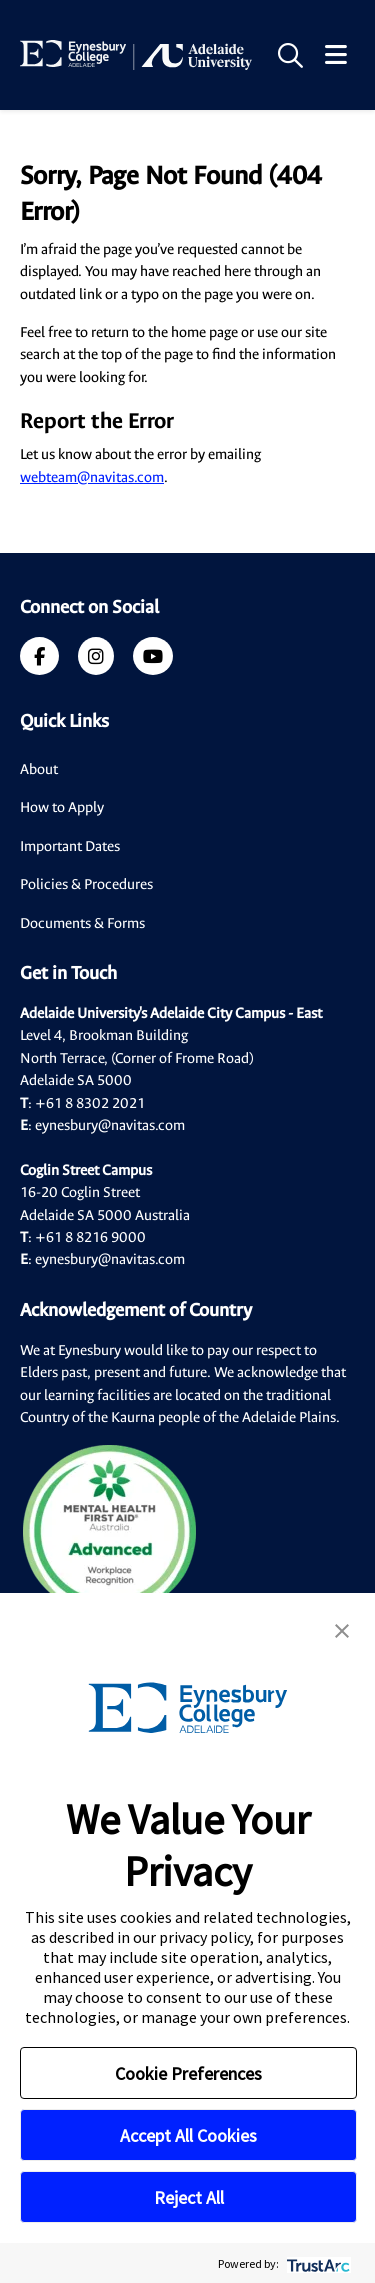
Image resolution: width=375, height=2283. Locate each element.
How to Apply (62, 807)
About (39, 769)
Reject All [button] (189, 2197)
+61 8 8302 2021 (90, 1103)
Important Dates (70, 846)
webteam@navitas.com (92, 477)
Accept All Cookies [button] (188, 2135)
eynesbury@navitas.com (110, 1125)
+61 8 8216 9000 (90, 1237)
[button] (342, 1629)
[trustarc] (316, 2263)
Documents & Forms (82, 923)
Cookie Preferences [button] (188, 2073)
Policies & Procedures (86, 884)
